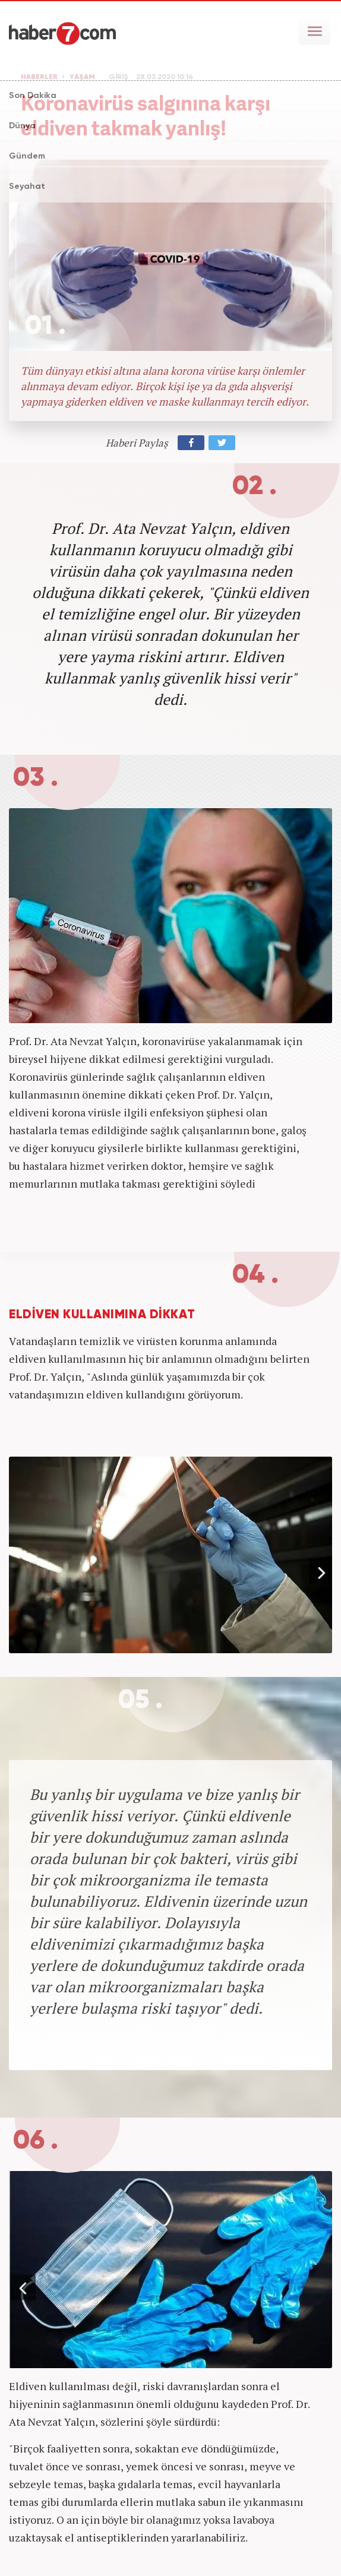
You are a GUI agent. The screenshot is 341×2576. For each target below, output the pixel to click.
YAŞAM (82, 77)
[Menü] (314, 30)
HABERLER (39, 77)
